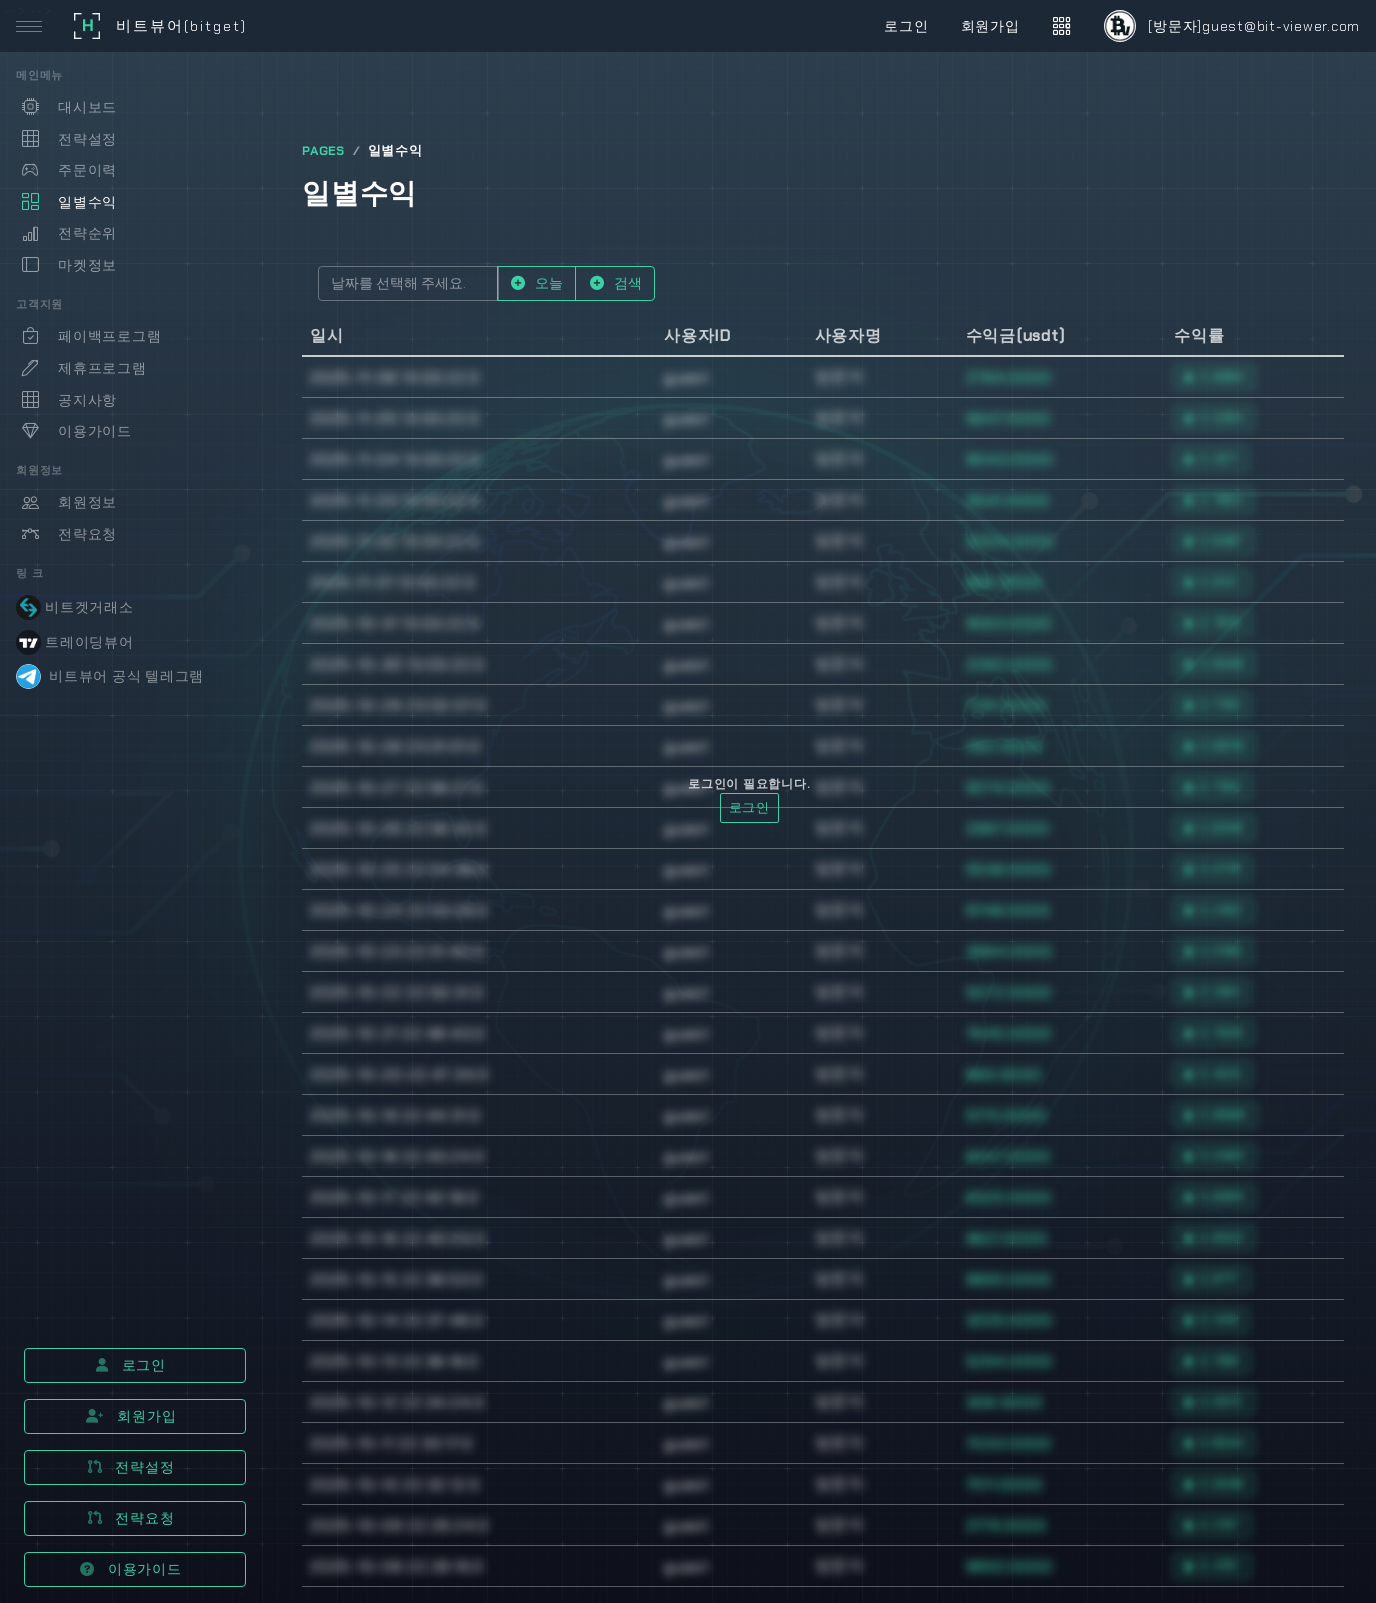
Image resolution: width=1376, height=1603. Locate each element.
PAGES (323, 151)
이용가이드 (130, 1569)
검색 (615, 283)
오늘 (537, 283)
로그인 (131, 1365)
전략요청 (131, 1518)
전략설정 (131, 1467)
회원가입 (131, 1416)
